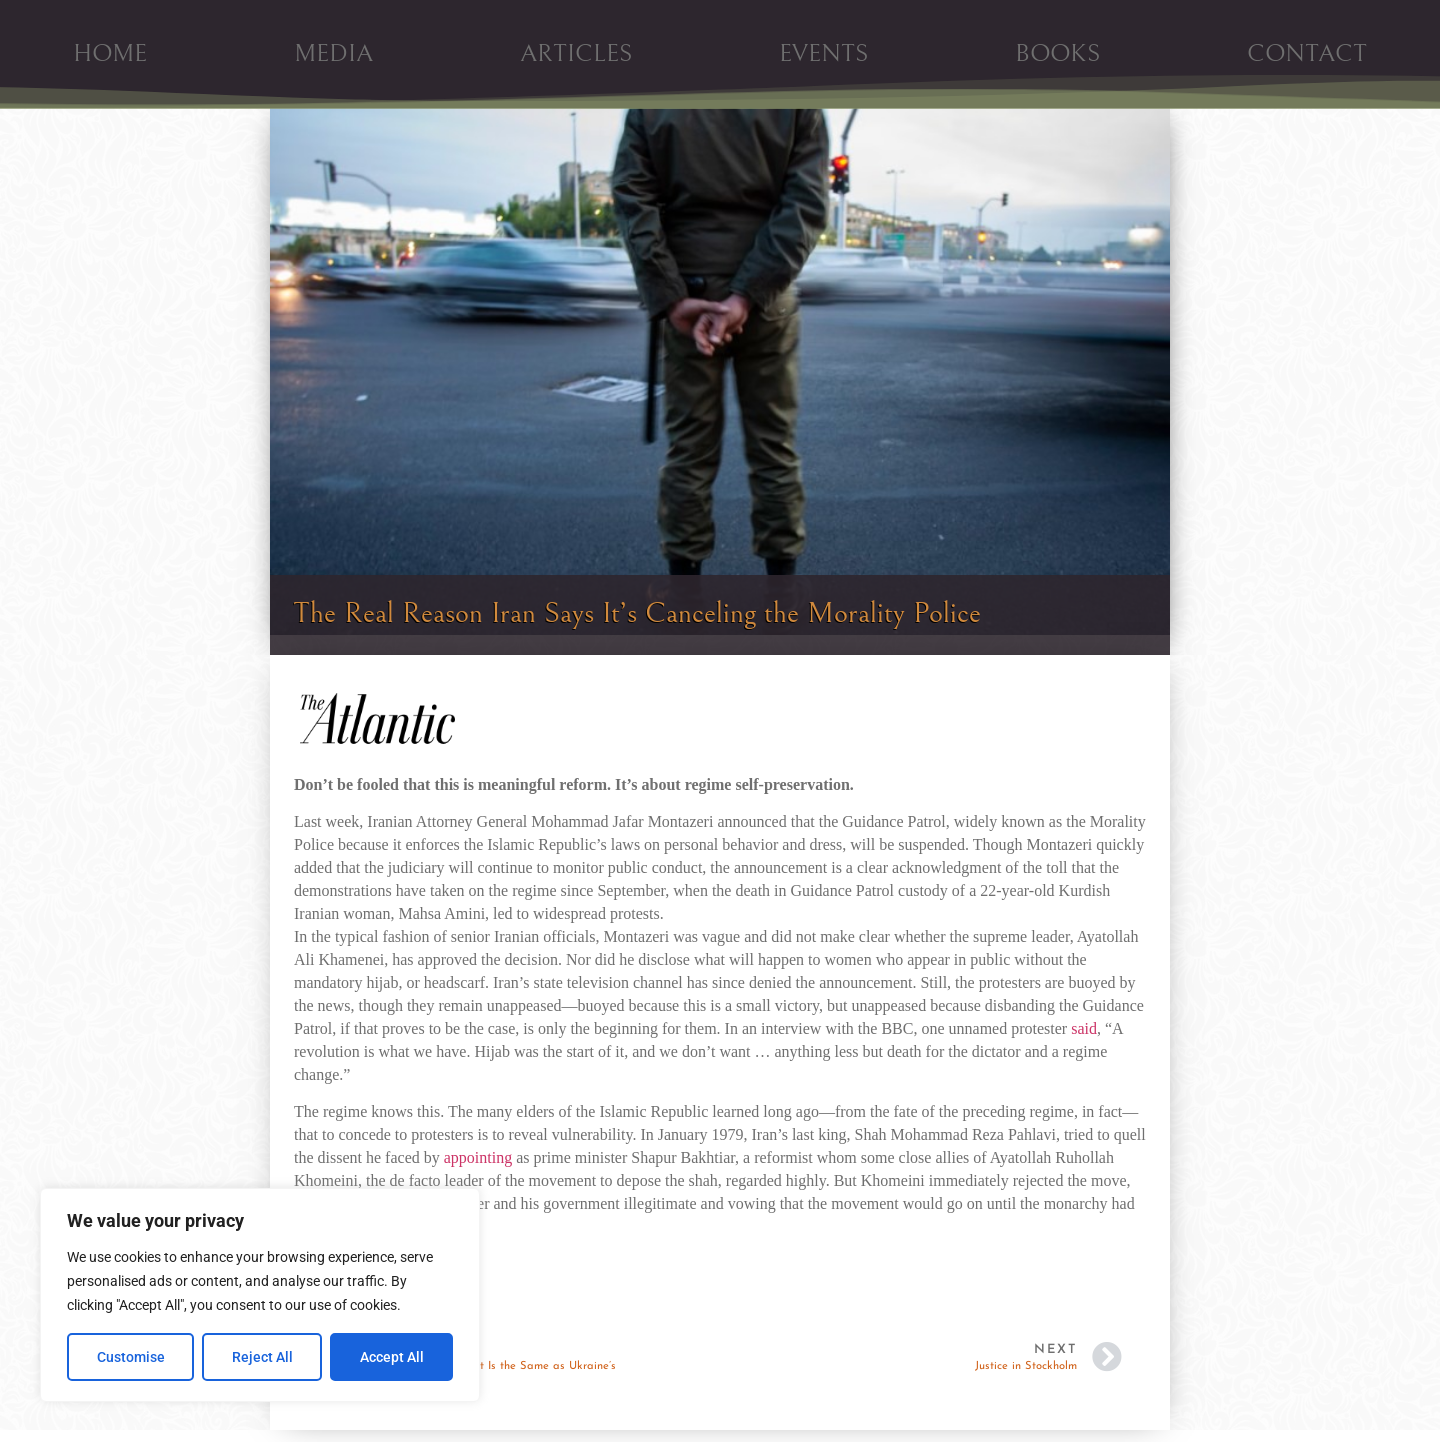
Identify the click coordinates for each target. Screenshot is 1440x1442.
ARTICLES (576, 53)
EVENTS (823, 53)
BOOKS (1057, 53)
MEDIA (333, 53)
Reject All (262, 1357)
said (1084, 1028)
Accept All (392, 1357)
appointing (478, 1157)
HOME (110, 53)
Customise (131, 1357)
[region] (260, 1295)
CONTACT (1307, 53)
